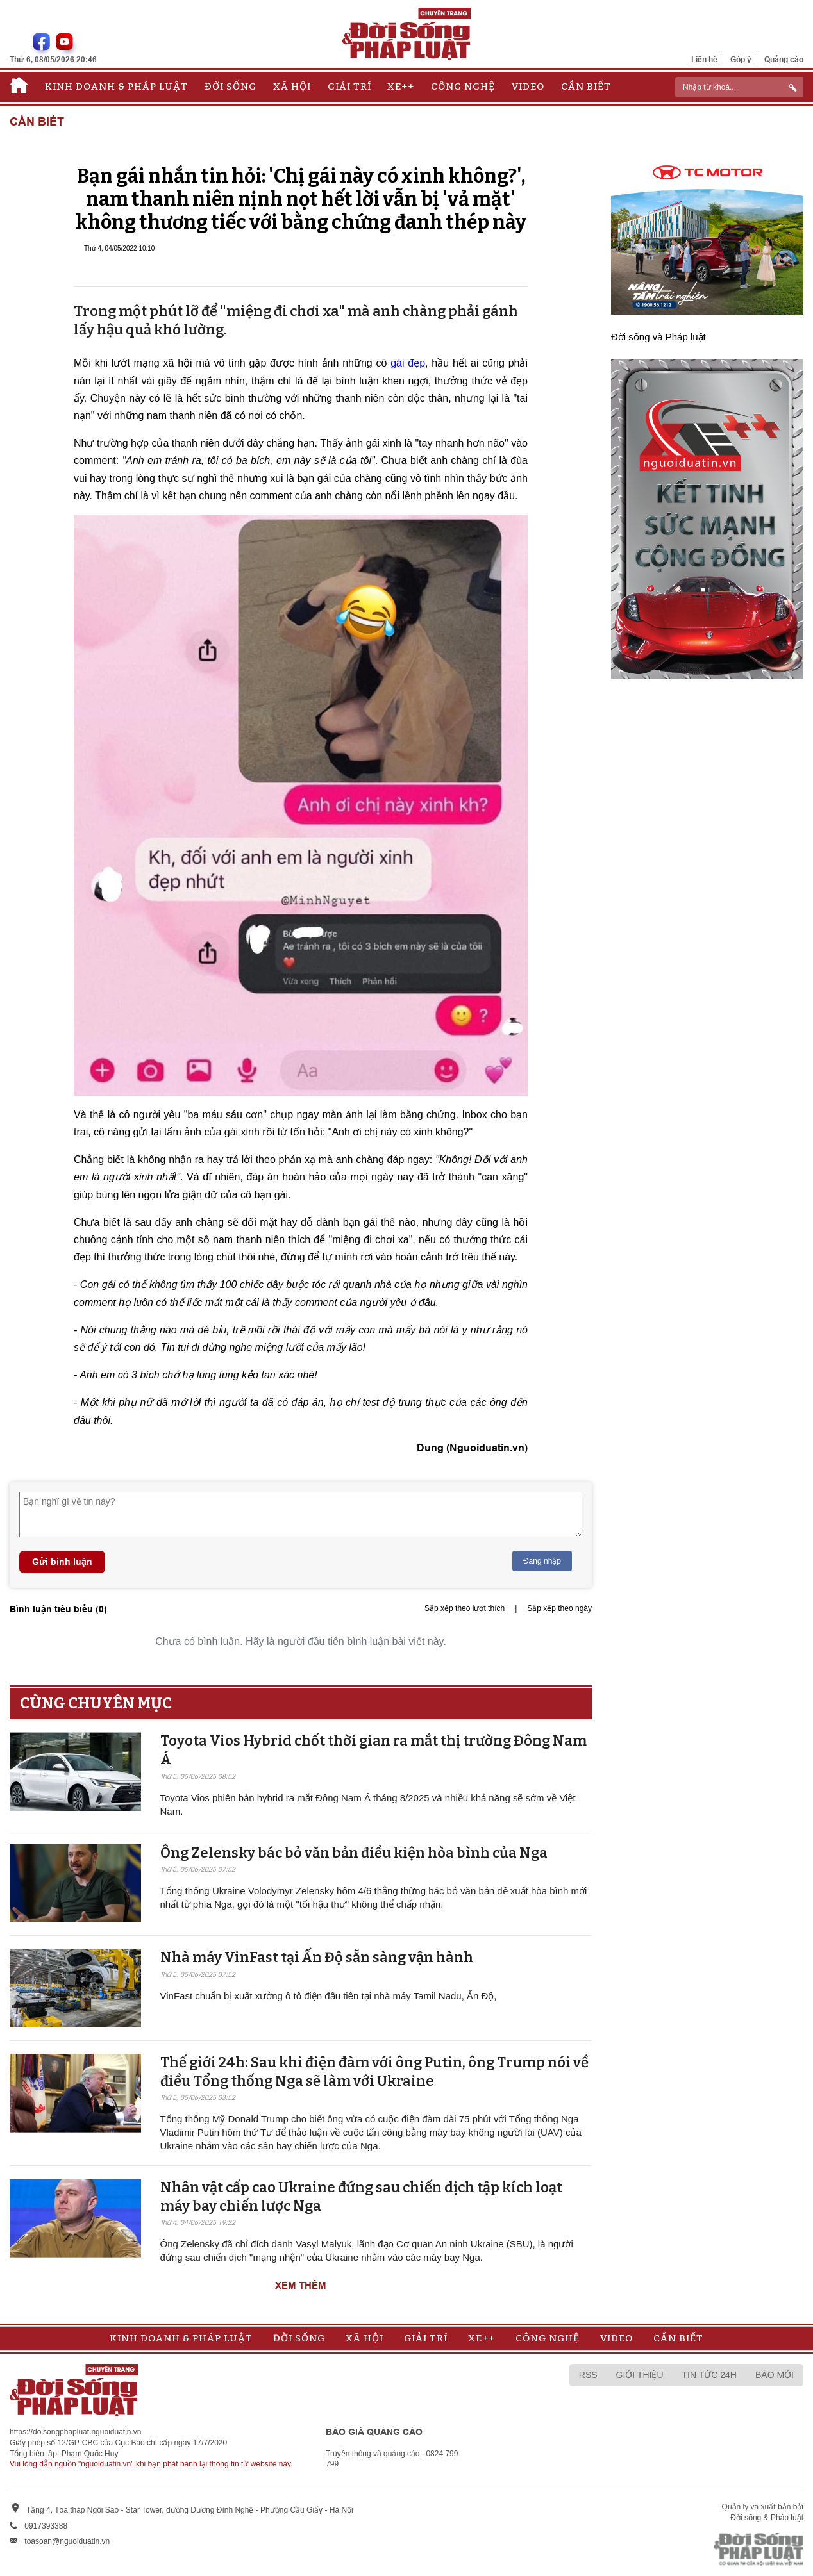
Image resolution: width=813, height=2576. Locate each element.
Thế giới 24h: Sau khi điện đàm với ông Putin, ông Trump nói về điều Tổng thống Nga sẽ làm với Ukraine (374, 2072)
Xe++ (400, 86)
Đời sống (230, 86)
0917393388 (45, 2526)
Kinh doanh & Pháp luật (116, 86)
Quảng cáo (783, 59)
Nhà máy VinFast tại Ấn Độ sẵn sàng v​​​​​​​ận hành (316, 1957)
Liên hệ (704, 59)
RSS (588, 2375)
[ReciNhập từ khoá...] (739, 87)
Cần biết (586, 86)
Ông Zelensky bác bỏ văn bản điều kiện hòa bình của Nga (354, 1853)
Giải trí (349, 86)
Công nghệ (463, 86)
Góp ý (740, 59)
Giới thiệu (640, 2375)
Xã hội (292, 86)
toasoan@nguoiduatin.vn (67, 2541)
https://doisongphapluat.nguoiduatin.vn (76, 2431)
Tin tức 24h (709, 2375)
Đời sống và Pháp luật (658, 336)
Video (528, 86)
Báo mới (774, 2375)
